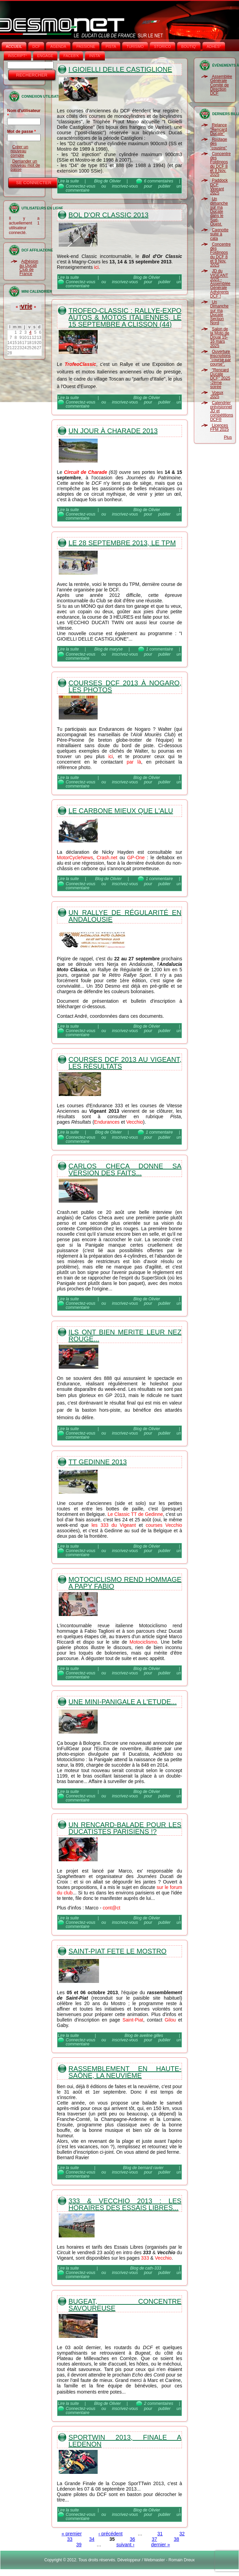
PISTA (111, 46)
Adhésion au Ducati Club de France (28, 267)
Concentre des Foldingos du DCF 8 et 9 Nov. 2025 (220, 164)
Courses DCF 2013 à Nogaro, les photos (125, 686)
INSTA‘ (95, 56)
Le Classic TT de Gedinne (135, 1514)
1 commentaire (159, 649)
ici (96, 267)
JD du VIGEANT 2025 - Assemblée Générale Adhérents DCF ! (220, 284)
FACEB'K (71, 56)
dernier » (160, 2544)
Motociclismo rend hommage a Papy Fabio (125, 1583)
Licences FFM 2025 (219, 427)
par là (134, 762)
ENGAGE (45, 56)
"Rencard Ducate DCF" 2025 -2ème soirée (220, 378)
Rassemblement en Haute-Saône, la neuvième (125, 2072)
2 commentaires (158, 2403)
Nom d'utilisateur (24, 113)
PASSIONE (85, 46)
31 (160, 2533)
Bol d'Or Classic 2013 (109, 215)
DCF (36, 46)
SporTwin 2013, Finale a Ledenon (125, 2441)
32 (182, 2533)
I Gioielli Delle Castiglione (120, 69)
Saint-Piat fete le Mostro (118, 1951)
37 (154, 2539)
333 (145, 2258)
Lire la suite (68, 181)
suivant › (125, 2544)
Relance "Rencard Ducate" (218, 129)
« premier (71, 2533)
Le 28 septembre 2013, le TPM (122, 543)
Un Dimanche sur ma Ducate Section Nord (219, 312)
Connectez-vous (81, 186)
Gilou (170, 2020)
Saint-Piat (133, 2020)
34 (92, 2539)
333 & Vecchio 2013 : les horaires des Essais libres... (125, 2204)
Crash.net (107, 857)
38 (176, 2539)
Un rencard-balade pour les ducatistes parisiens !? (125, 1828)
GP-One (135, 857)
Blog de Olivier (107, 181)
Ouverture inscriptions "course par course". (220, 358)
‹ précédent (110, 2533)
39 (79, 2544)
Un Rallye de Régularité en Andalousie (125, 916)
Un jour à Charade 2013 (113, 431)
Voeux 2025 (216, 394)
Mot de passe (21, 131)
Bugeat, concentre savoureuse (125, 2305)
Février (24, 306)
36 (132, 2539)
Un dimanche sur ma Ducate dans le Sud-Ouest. (219, 211)
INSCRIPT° (17, 56)
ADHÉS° (214, 46)
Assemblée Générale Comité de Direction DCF (221, 85)
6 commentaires (158, 181)
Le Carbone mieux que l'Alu (121, 810)
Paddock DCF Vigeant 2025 (219, 186)
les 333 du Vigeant (114, 1525)
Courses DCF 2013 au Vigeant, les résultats (125, 1063)
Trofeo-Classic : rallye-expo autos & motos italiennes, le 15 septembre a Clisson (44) (125, 317)
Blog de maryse (108, 649)
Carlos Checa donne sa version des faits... (125, 1169)
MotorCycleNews (75, 857)
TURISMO (135, 46)
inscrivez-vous (125, 186)
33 (70, 2539)
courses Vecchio (164, 1525)
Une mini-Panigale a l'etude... (123, 1701)
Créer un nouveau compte (19, 151)
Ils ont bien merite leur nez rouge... (125, 1335)
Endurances (107, 1122)
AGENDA (58, 46)
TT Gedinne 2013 (98, 1462)
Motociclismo (143, 1642)
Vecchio (134, 1122)
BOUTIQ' (188, 46)
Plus (228, 437)
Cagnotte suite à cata (219, 234)
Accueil (14, 46)
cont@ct (112, 1907)
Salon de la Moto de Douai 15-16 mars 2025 (219, 337)
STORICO (162, 46)
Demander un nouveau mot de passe (25, 165)
